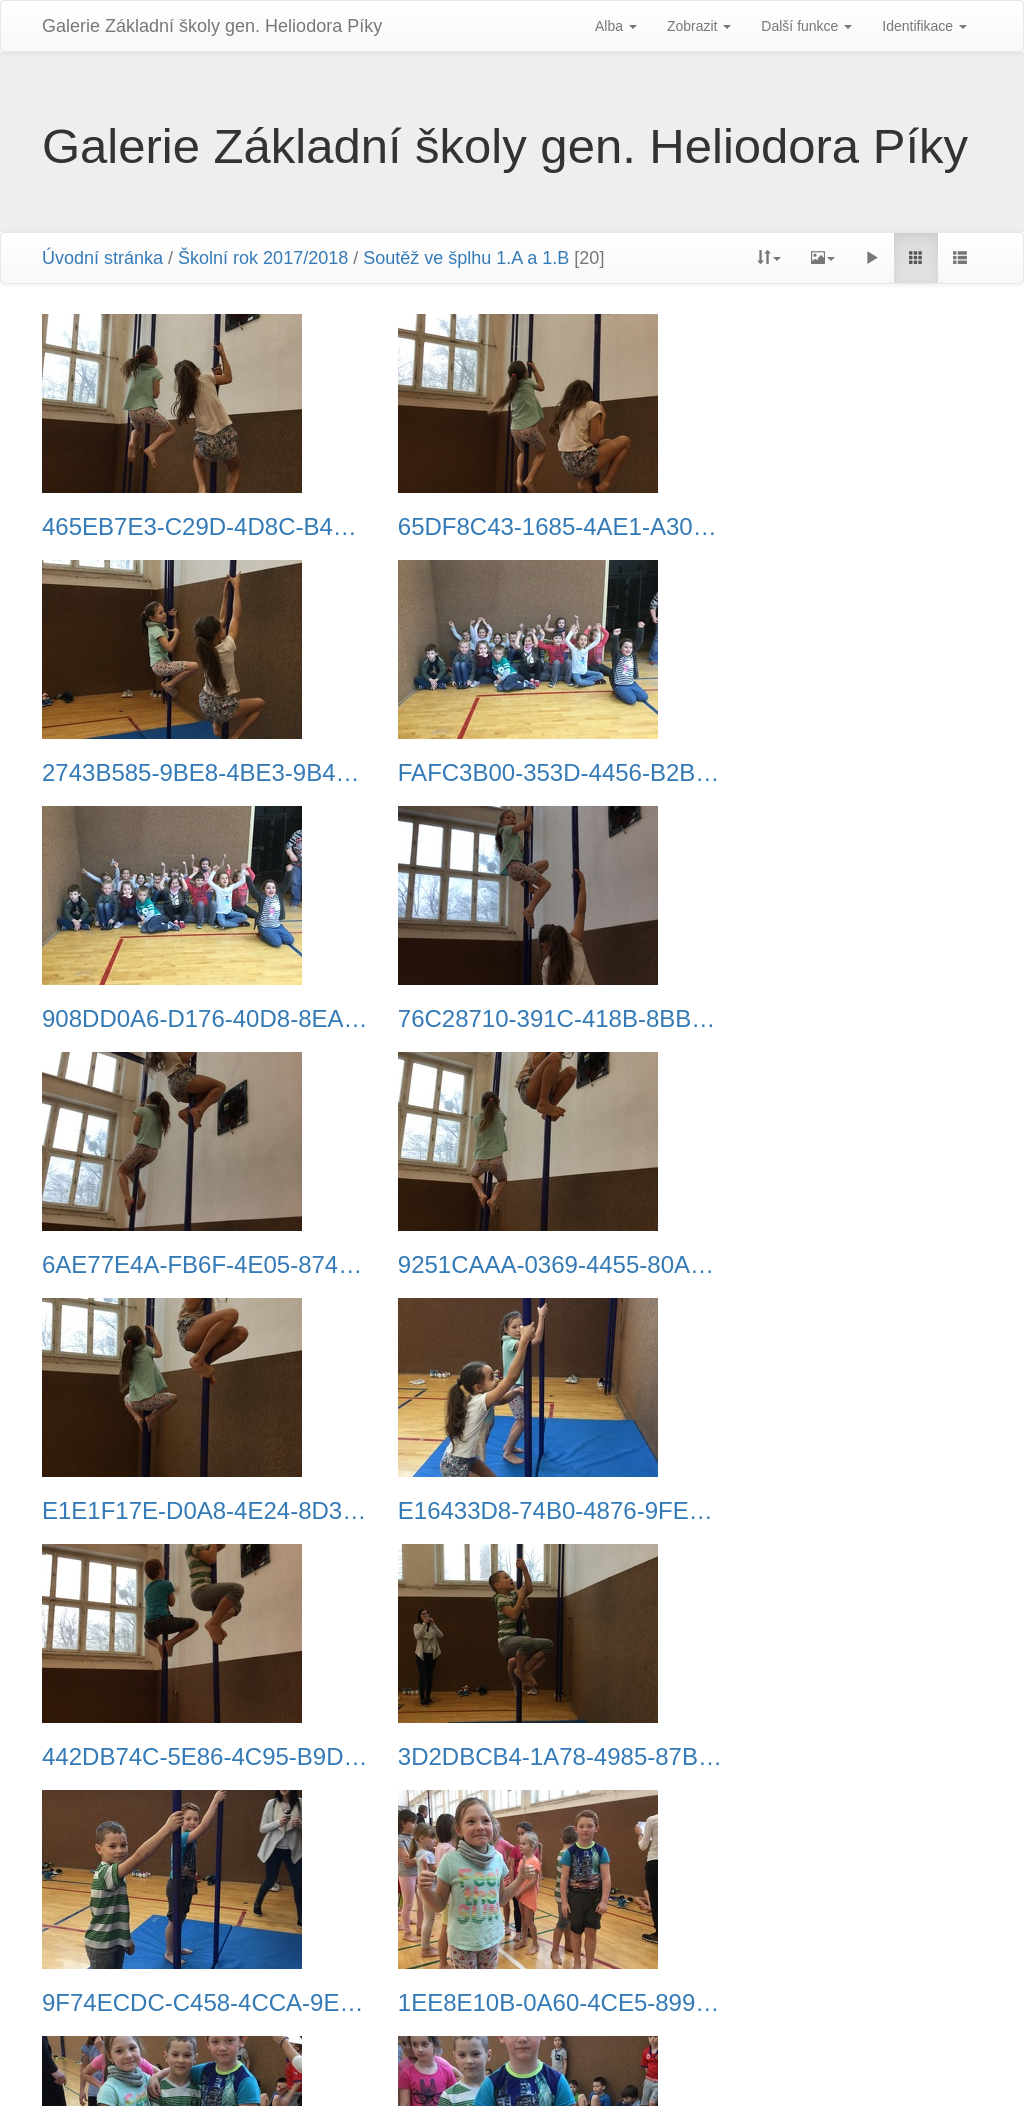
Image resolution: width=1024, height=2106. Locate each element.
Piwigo (473, 2066)
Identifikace (924, 26)
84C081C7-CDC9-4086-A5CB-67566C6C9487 (835, 1757)
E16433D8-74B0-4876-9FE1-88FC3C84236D (188, 1265)
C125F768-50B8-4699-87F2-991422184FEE (511, 2003)
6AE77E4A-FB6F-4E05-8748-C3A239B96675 (188, 1019)
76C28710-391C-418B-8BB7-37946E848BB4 (835, 773)
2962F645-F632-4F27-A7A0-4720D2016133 (511, 1757)
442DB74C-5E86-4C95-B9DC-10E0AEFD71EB (511, 1265)
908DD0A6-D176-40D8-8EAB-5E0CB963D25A (511, 773)
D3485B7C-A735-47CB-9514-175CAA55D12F (188, 1757)
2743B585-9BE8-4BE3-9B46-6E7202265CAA (835, 527)
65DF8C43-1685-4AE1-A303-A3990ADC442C (511, 527)
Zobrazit (699, 26)
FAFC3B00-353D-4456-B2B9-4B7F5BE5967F (188, 773)
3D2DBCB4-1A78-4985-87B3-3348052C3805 (835, 1265)
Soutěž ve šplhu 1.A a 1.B (466, 258)
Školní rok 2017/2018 (263, 258)
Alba (616, 26)
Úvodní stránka (102, 258)
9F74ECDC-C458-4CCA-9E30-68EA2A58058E (188, 1511)
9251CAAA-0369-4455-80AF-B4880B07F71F (511, 1019)
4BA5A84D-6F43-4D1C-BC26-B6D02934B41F (835, 1511)
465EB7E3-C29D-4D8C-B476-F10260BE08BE (188, 527)
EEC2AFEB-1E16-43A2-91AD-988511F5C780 (188, 2003)
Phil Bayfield (717, 2066)
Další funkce (806, 26)
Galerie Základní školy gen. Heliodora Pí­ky (212, 26)
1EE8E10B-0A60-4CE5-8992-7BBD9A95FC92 (511, 1511)
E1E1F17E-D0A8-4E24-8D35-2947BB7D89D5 (835, 1019)
